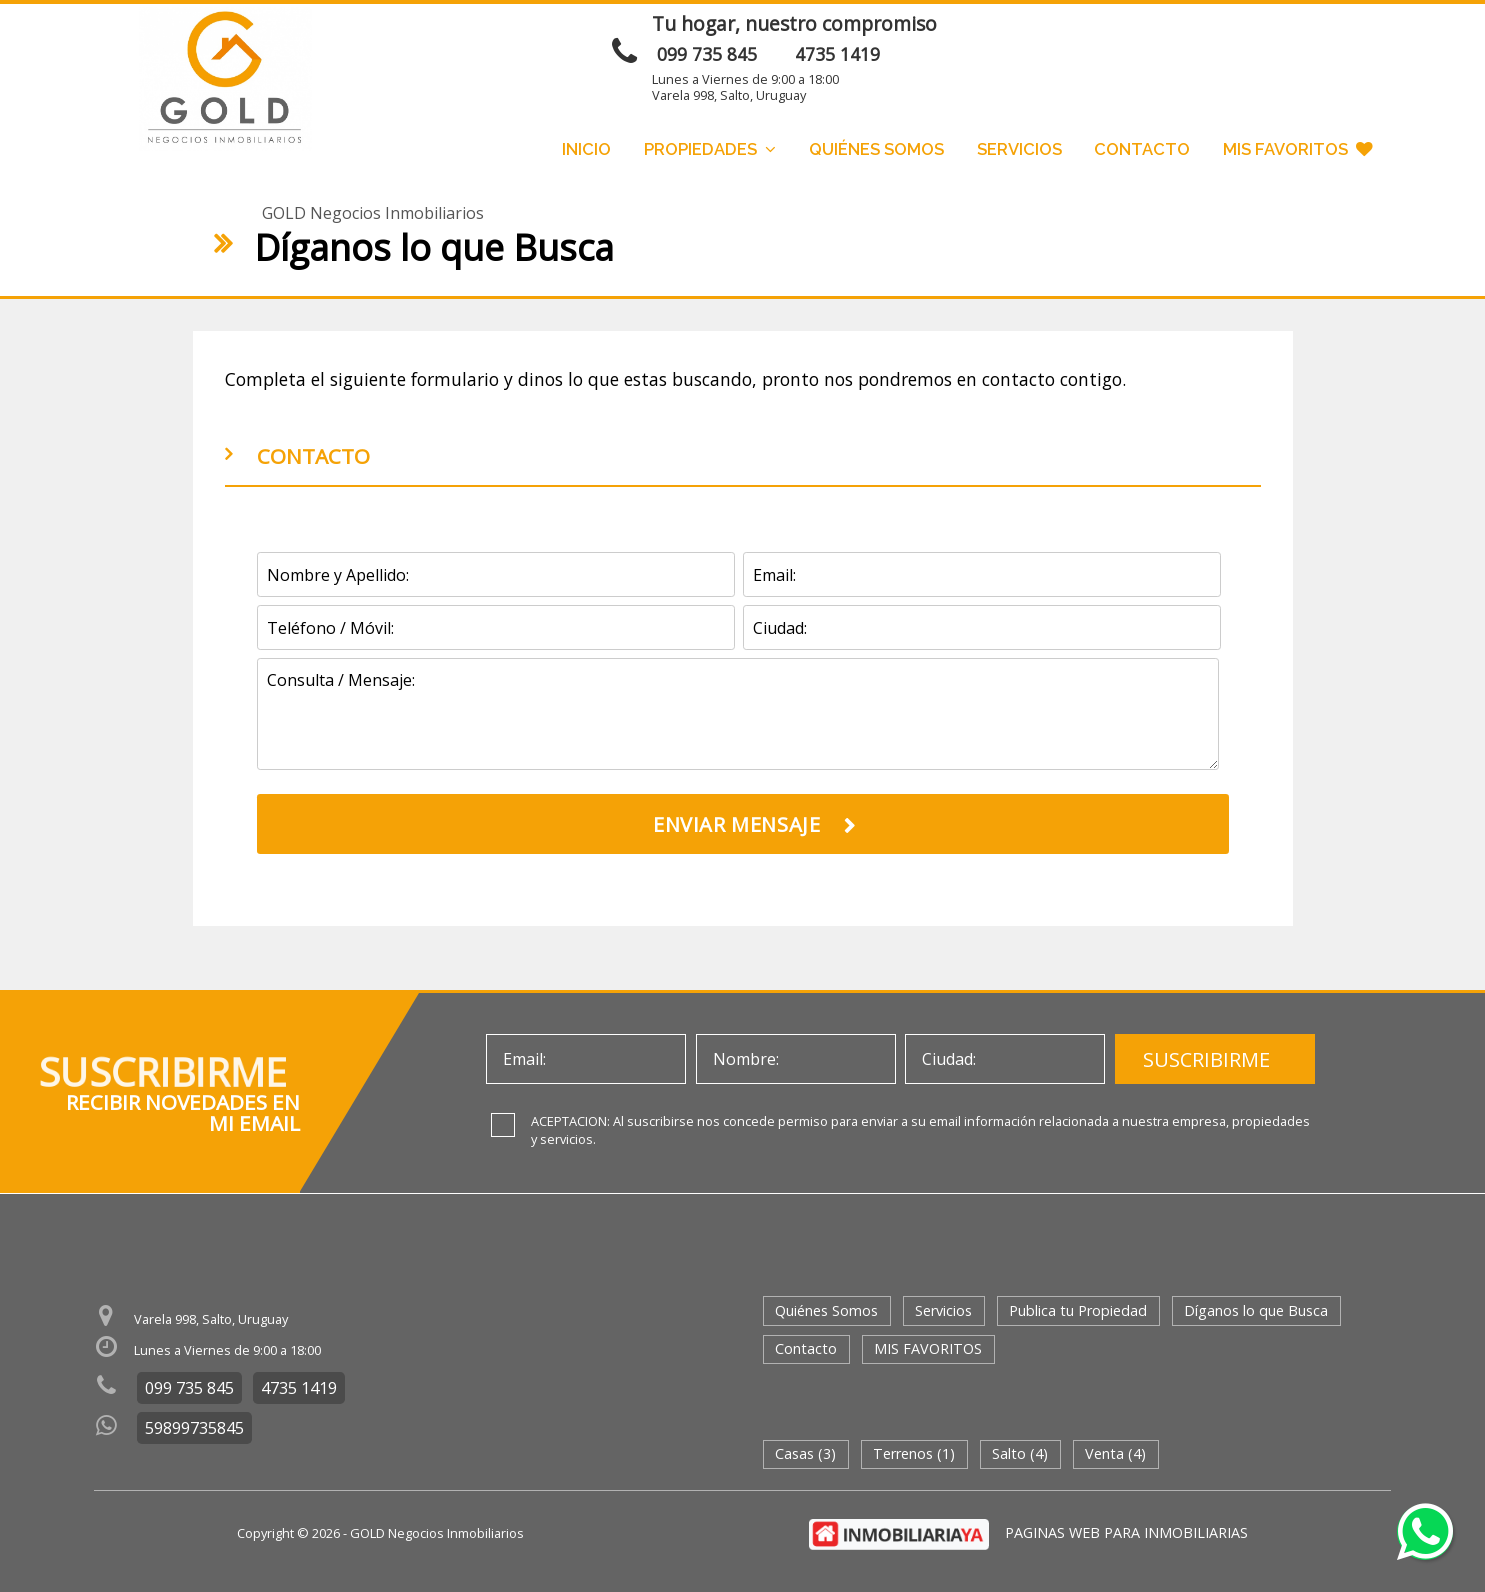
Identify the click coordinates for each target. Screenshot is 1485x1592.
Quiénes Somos (876, 149)
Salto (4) (1020, 1453)
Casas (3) (805, 1453)
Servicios (1019, 149)
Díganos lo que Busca (1256, 1310)
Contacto (1142, 149)
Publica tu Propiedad (1078, 1310)
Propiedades (710, 149)
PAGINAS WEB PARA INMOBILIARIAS (1126, 1532)
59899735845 (194, 1428)
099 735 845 (707, 54)
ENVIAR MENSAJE (1160, 33)
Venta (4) (1115, 1453)
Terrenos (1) (914, 1453)
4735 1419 (837, 54)
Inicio (586, 149)
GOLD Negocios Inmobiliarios (373, 213)
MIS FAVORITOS (1298, 149)
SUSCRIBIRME (1206, 1059)
